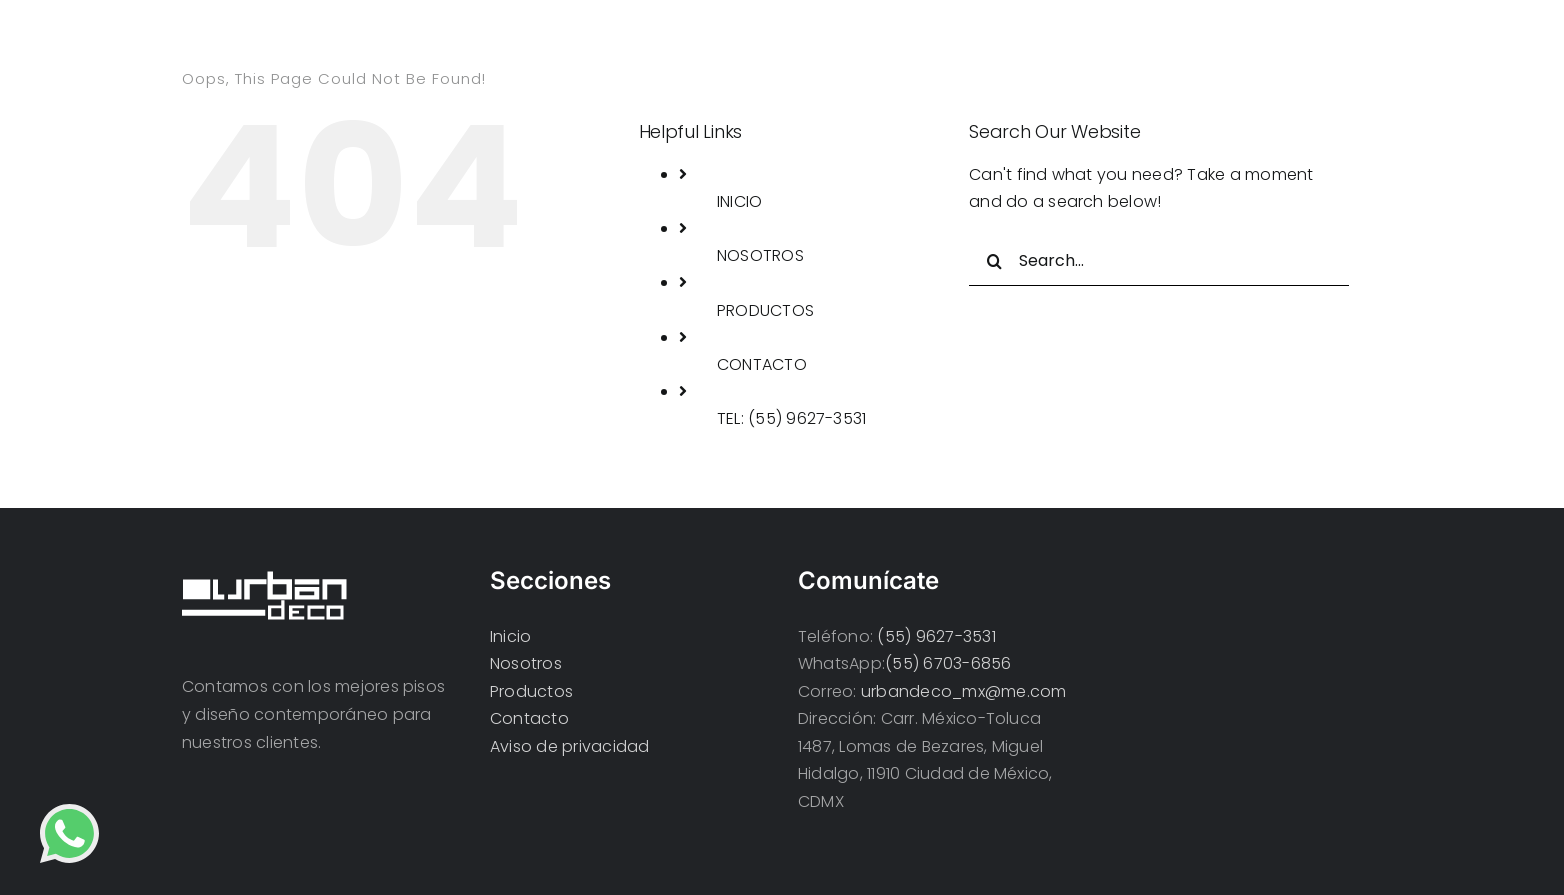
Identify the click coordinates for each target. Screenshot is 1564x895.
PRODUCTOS (765, 310)
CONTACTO (762, 364)
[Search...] (1159, 261)
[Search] (994, 261)
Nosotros (526, 663)
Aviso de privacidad (570, 746)
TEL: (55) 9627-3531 (792, 418)
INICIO (739, 201)
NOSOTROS (760, 255)
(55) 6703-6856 (948, 663)
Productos (531, 691)
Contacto (529, 718)
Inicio (510, 636)
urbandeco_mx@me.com (964, 691)
